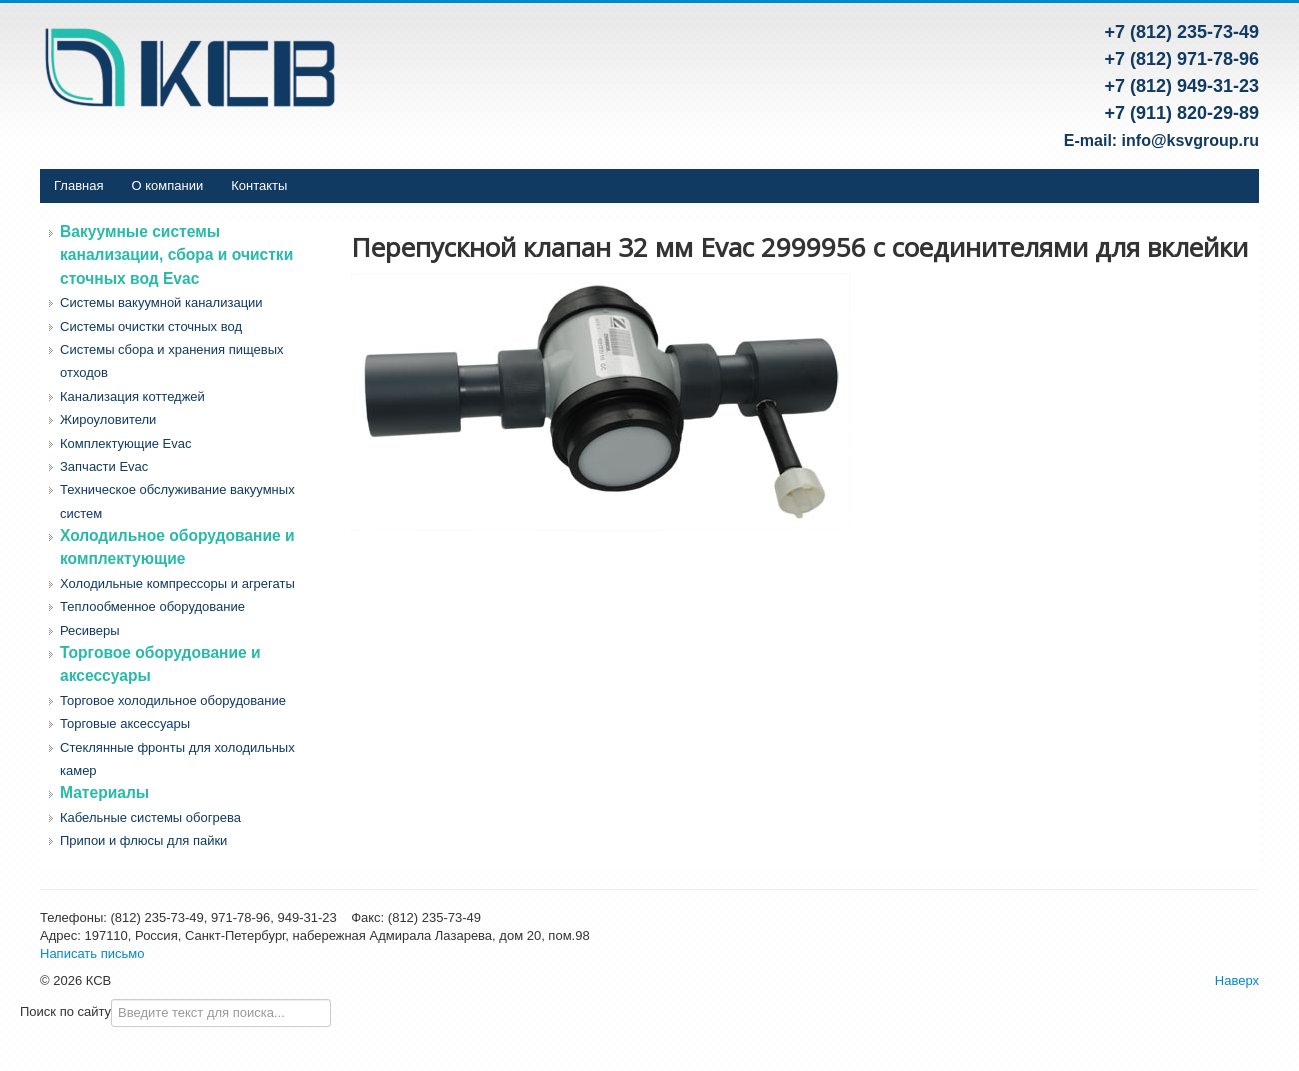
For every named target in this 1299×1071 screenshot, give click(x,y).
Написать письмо (92, 953)
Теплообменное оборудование (152, 606)
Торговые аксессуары (125, 723)
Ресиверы (90, 630)
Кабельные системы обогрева (150, 817)
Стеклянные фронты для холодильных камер (177, 759)
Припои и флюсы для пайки (143, 840)
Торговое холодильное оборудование (173, 700)
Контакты (259, 185)
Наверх (1237, 980)
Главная (78, 185)
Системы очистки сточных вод (151, 326)
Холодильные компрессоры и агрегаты (177, 583)
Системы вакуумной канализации (161, 302)
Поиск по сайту (65, 1011)
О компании (167, 185)
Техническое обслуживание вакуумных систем (177, 501)
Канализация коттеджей (132, 396)
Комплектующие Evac (125, 443)
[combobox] (221, 1013)
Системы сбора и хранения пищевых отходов (172, 361)
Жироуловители (108, 419)
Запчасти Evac (104, 466)
